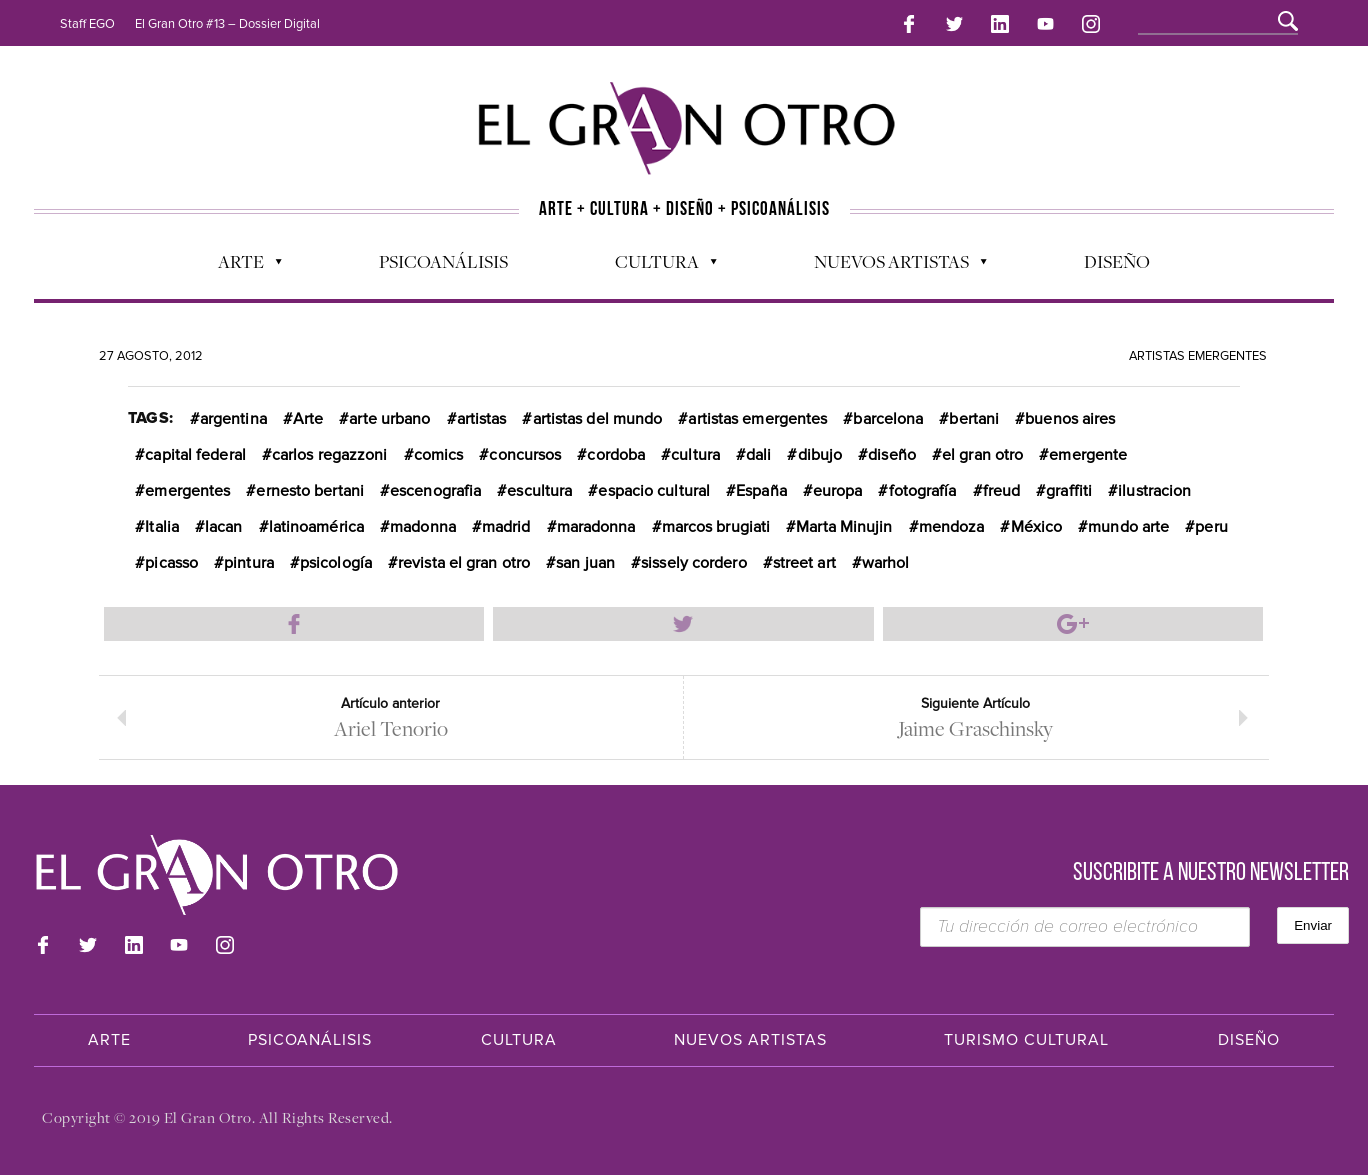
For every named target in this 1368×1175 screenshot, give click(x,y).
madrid (506, 527)
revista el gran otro (464, 563)
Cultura (656, 266)
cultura (695, 455)
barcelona (888, 419)
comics (439, 455)
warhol (886, 563)
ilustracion (1154, 491)
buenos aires (1070, 419)
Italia (162, 527)
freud (1002, 491)
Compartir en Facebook (294, 624)
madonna (423, 527)
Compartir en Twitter (683, 624)
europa (838, 491)
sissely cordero (694, 563)
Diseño (1117, 261)
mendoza (952, 527)
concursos (525, 455)
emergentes (187, 491)
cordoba (616, 455)
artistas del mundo (598, 419)
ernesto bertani (310, 491)
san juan (585, 563)
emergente (1088, 455)
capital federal (195, 455)
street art (804, 563)
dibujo (820, 455)
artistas (482, 419)
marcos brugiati (716, 527)
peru (1211, 527)
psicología (336, 563)
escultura (539, 491)
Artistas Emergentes (1198, 356)
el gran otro (982, 455)
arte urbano (389, 419)
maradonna (596, 527)
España (761, 491)
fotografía (923, 491)
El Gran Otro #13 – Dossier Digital (227, 24)
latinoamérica (316, 527)
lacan (224, 527)
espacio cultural (654, 491)
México (1037, 527)
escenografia (435, 491)
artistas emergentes (757, 419)
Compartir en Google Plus (1073, 624)
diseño (892, 455)
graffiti (1069, 491)
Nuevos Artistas (890, 266)
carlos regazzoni (330, 455)
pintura (249, 563)
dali (758, 455)
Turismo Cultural (1026, 1040)
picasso (171, 563)
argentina (233, 419)
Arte (240, 266)
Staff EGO (87, 24)
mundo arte (1128, 527)
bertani (974, 419)
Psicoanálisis (443, 261)
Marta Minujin (844, 527)
